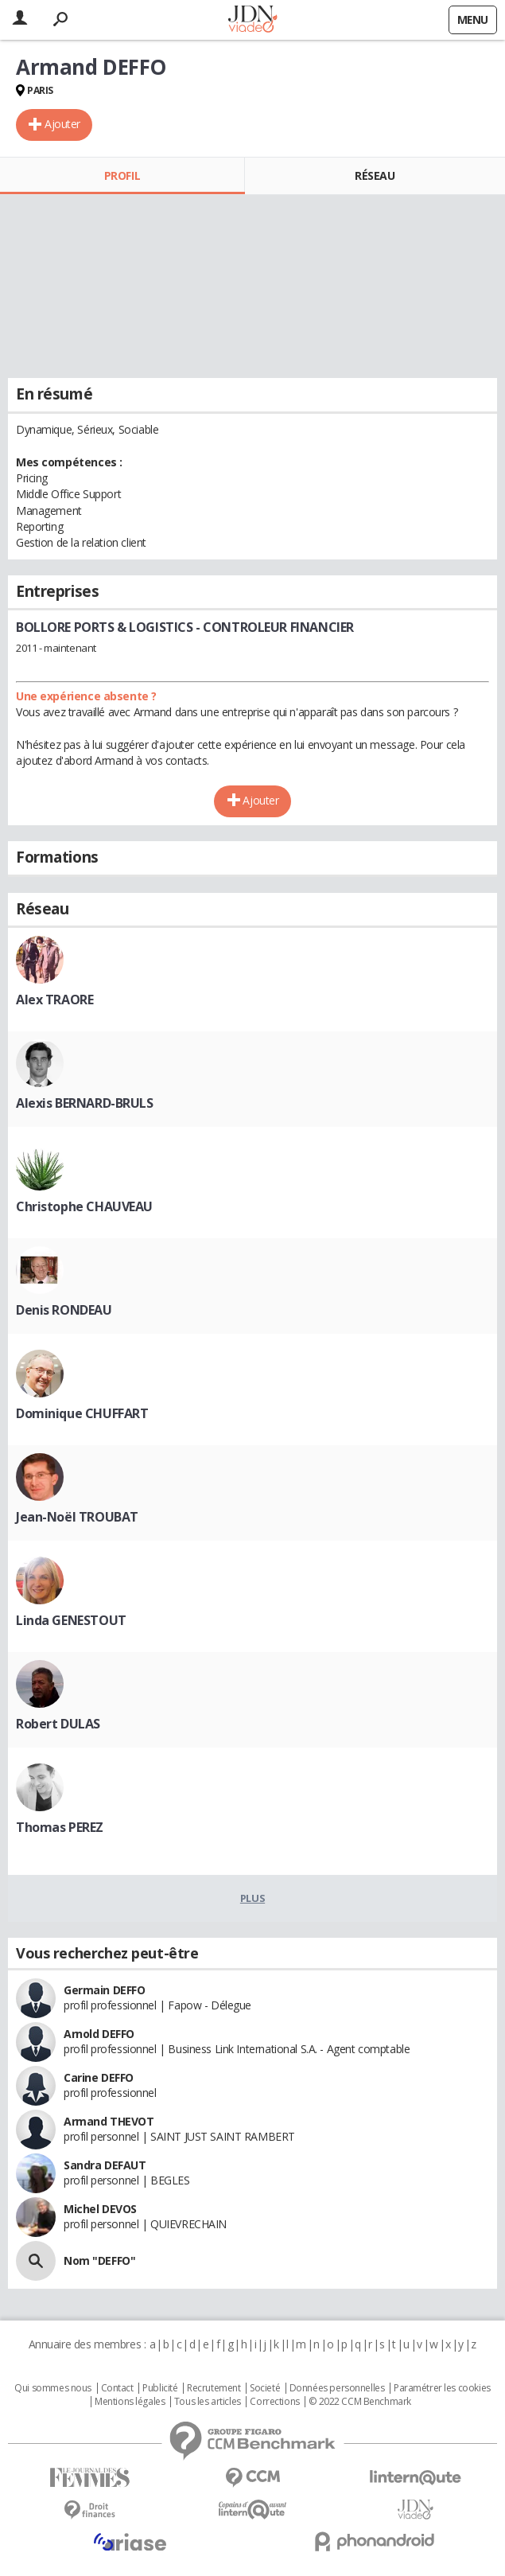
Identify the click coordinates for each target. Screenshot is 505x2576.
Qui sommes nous (52, 2388)
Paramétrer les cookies (442, 2388)
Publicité (159, 2388)
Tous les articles (207, 2401)
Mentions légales (130, 2401)
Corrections (274, 2401)
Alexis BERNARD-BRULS (84, 1103)
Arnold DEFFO (99, 2033)
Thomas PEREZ (59, 1827)
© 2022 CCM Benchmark (360, 2401)
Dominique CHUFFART (82, 1413)
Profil (122, 175)
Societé (265, 2388)
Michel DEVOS (100, 2208)
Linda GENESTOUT (71, 1620)
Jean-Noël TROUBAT (77, 1517)
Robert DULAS (58, 1723)
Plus (252, 1898)
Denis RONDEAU (64, 1310)
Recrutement (213, 2388)
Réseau (374, 175)
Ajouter (62, 123)
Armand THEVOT (109, 2121)
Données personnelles (337, 2388)
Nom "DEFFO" (99, 2260)
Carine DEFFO (99, 2077)
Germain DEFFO (105, 1989)
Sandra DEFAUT (105, 2165)
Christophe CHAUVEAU (84, 1206)
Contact (117, 2388)
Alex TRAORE (54, 999)
